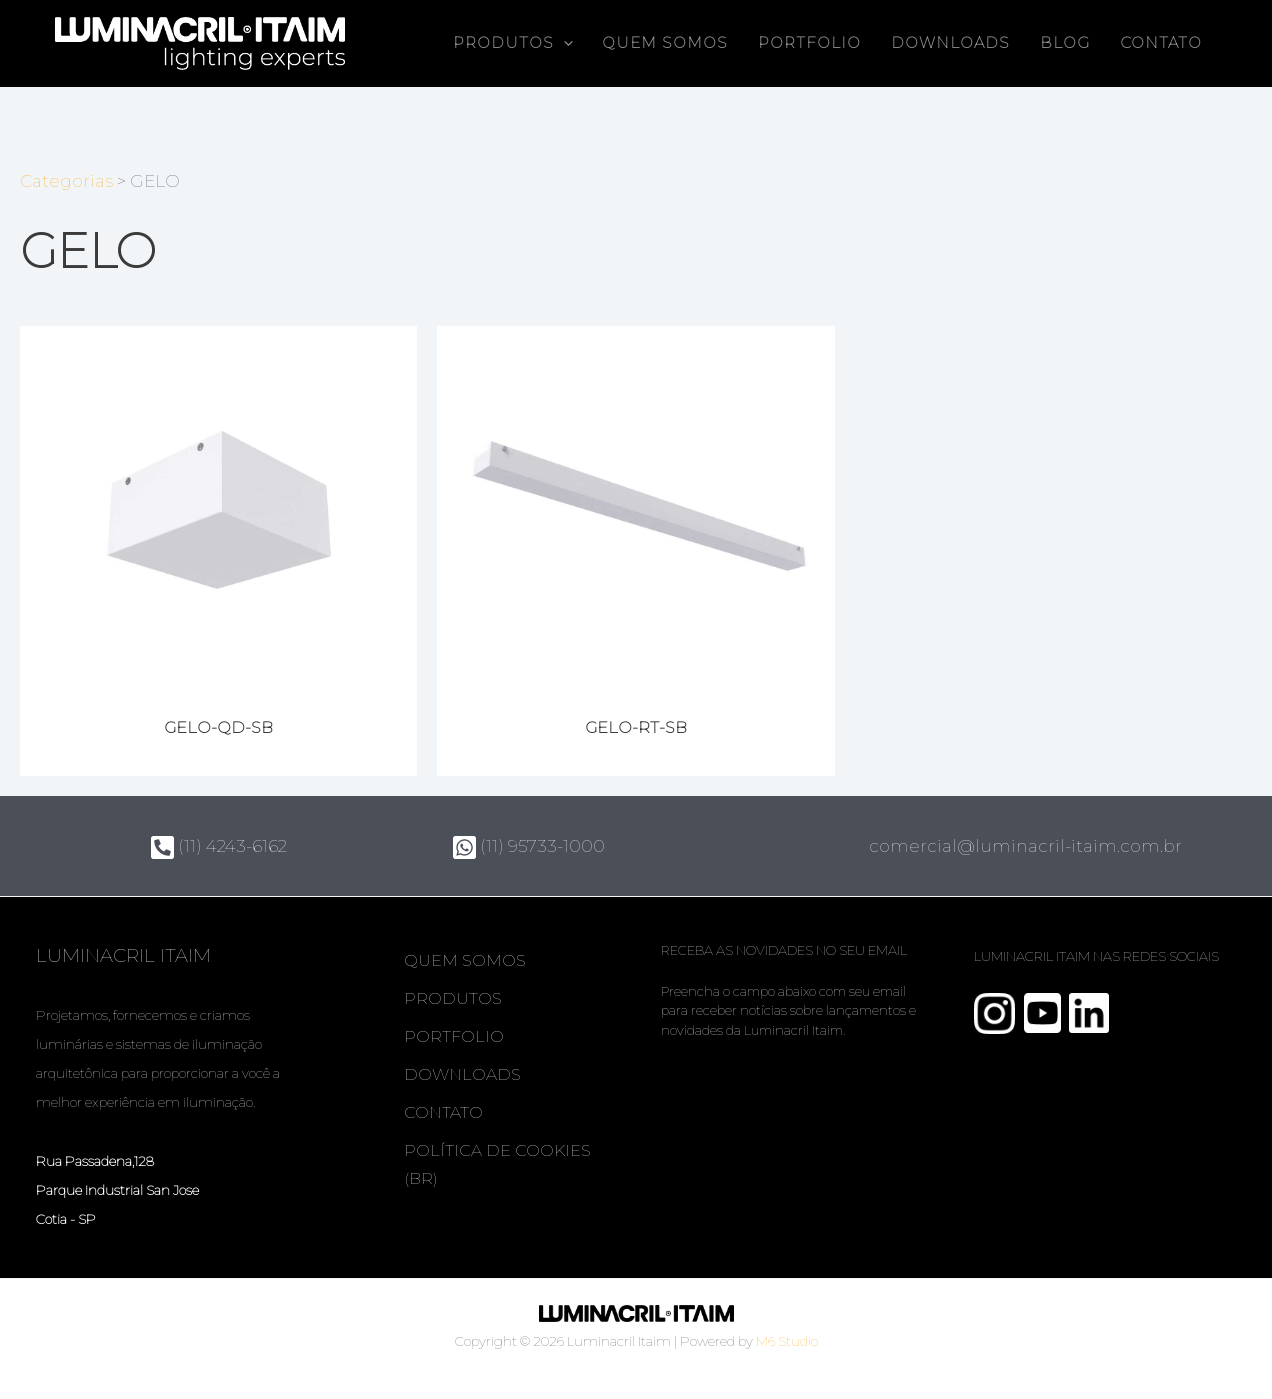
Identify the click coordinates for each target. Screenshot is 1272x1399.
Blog (1065, 43)
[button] (563, 43)
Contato (1161, 43)
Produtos (513, 43)
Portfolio (809, 43)
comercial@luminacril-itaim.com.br (1025, 846)
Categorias (66, 181)
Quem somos (665, 43)
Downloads (950, 43)
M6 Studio (787, 1341)
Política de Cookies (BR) (497, 1164)
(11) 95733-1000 (529, 846)
